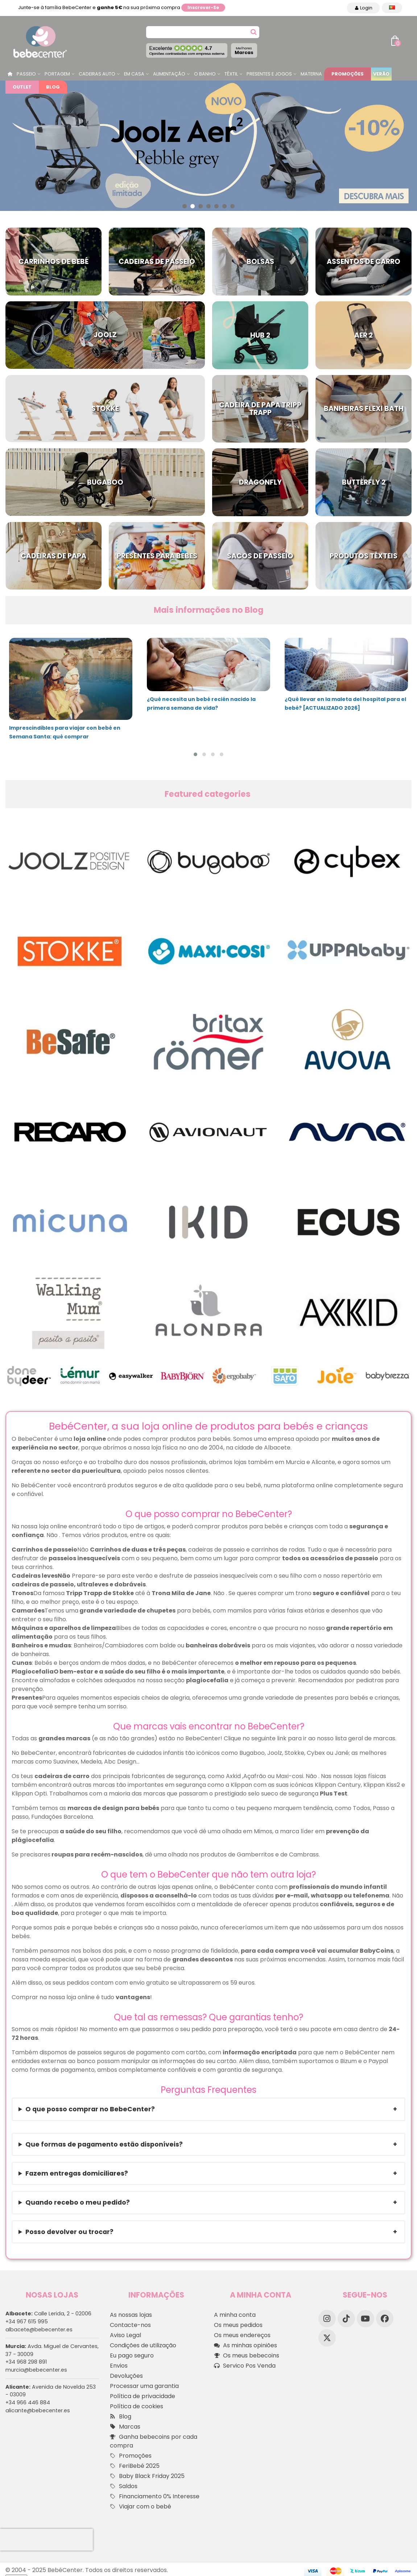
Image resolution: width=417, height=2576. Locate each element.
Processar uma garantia (144, 2386)
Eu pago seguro (132, 2355)
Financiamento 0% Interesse (154, 2496)
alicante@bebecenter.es (37, 2410)
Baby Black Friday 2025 (147, 2476)
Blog (53, 87)
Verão (381, 74)
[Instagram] (327, 2318)
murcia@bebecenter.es (36, 2369)
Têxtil (231, 74)
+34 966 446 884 (27, 2402)
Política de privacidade (142, 2396)
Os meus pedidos (238, 2325)
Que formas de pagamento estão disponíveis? (104, 2144)
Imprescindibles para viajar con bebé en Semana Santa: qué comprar (64, 732)
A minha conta (235, 2315)
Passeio (26, 74)
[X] (327, 2338)
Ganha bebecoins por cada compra (153, 2441)
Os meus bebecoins (246, 2355)
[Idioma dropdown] (392, 8)
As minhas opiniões (245, 2345)
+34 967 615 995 (26, 2321)
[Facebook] (384, 2318)
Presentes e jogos (269, 74)
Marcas (244, 51)
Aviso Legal (125, 2335)
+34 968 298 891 (26, 2361)
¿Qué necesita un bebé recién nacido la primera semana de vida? (201, 704)
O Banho (205, 74)
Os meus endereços (242, 2335)
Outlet (22, 87)
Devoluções (126, 2376)
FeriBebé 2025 (135, 2466)
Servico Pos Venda (245, 2365)
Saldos (123, 2486)
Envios (119, 2365)
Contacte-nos (130, 2325)
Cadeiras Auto (97, 74)
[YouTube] (365, 2318)
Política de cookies (136, 2406)
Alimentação (169, 74)
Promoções (347, 74)
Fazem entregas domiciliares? (76, 2173)
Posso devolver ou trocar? (69, 2231)
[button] (184, 206)
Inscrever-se (203, 7)
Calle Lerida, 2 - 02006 (48, 2313)
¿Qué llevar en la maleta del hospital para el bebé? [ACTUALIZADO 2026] (345, 704)
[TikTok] (346, 2318)
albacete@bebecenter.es (39, 2329)
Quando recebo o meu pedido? (77, 2202)
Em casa (134, 74)
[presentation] (46, 2540)
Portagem (57, 74)
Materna (311, 74)
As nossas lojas (131, 2315)
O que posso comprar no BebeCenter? (90, 2109)
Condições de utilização (143, 2345)
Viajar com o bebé (140, 2506)
